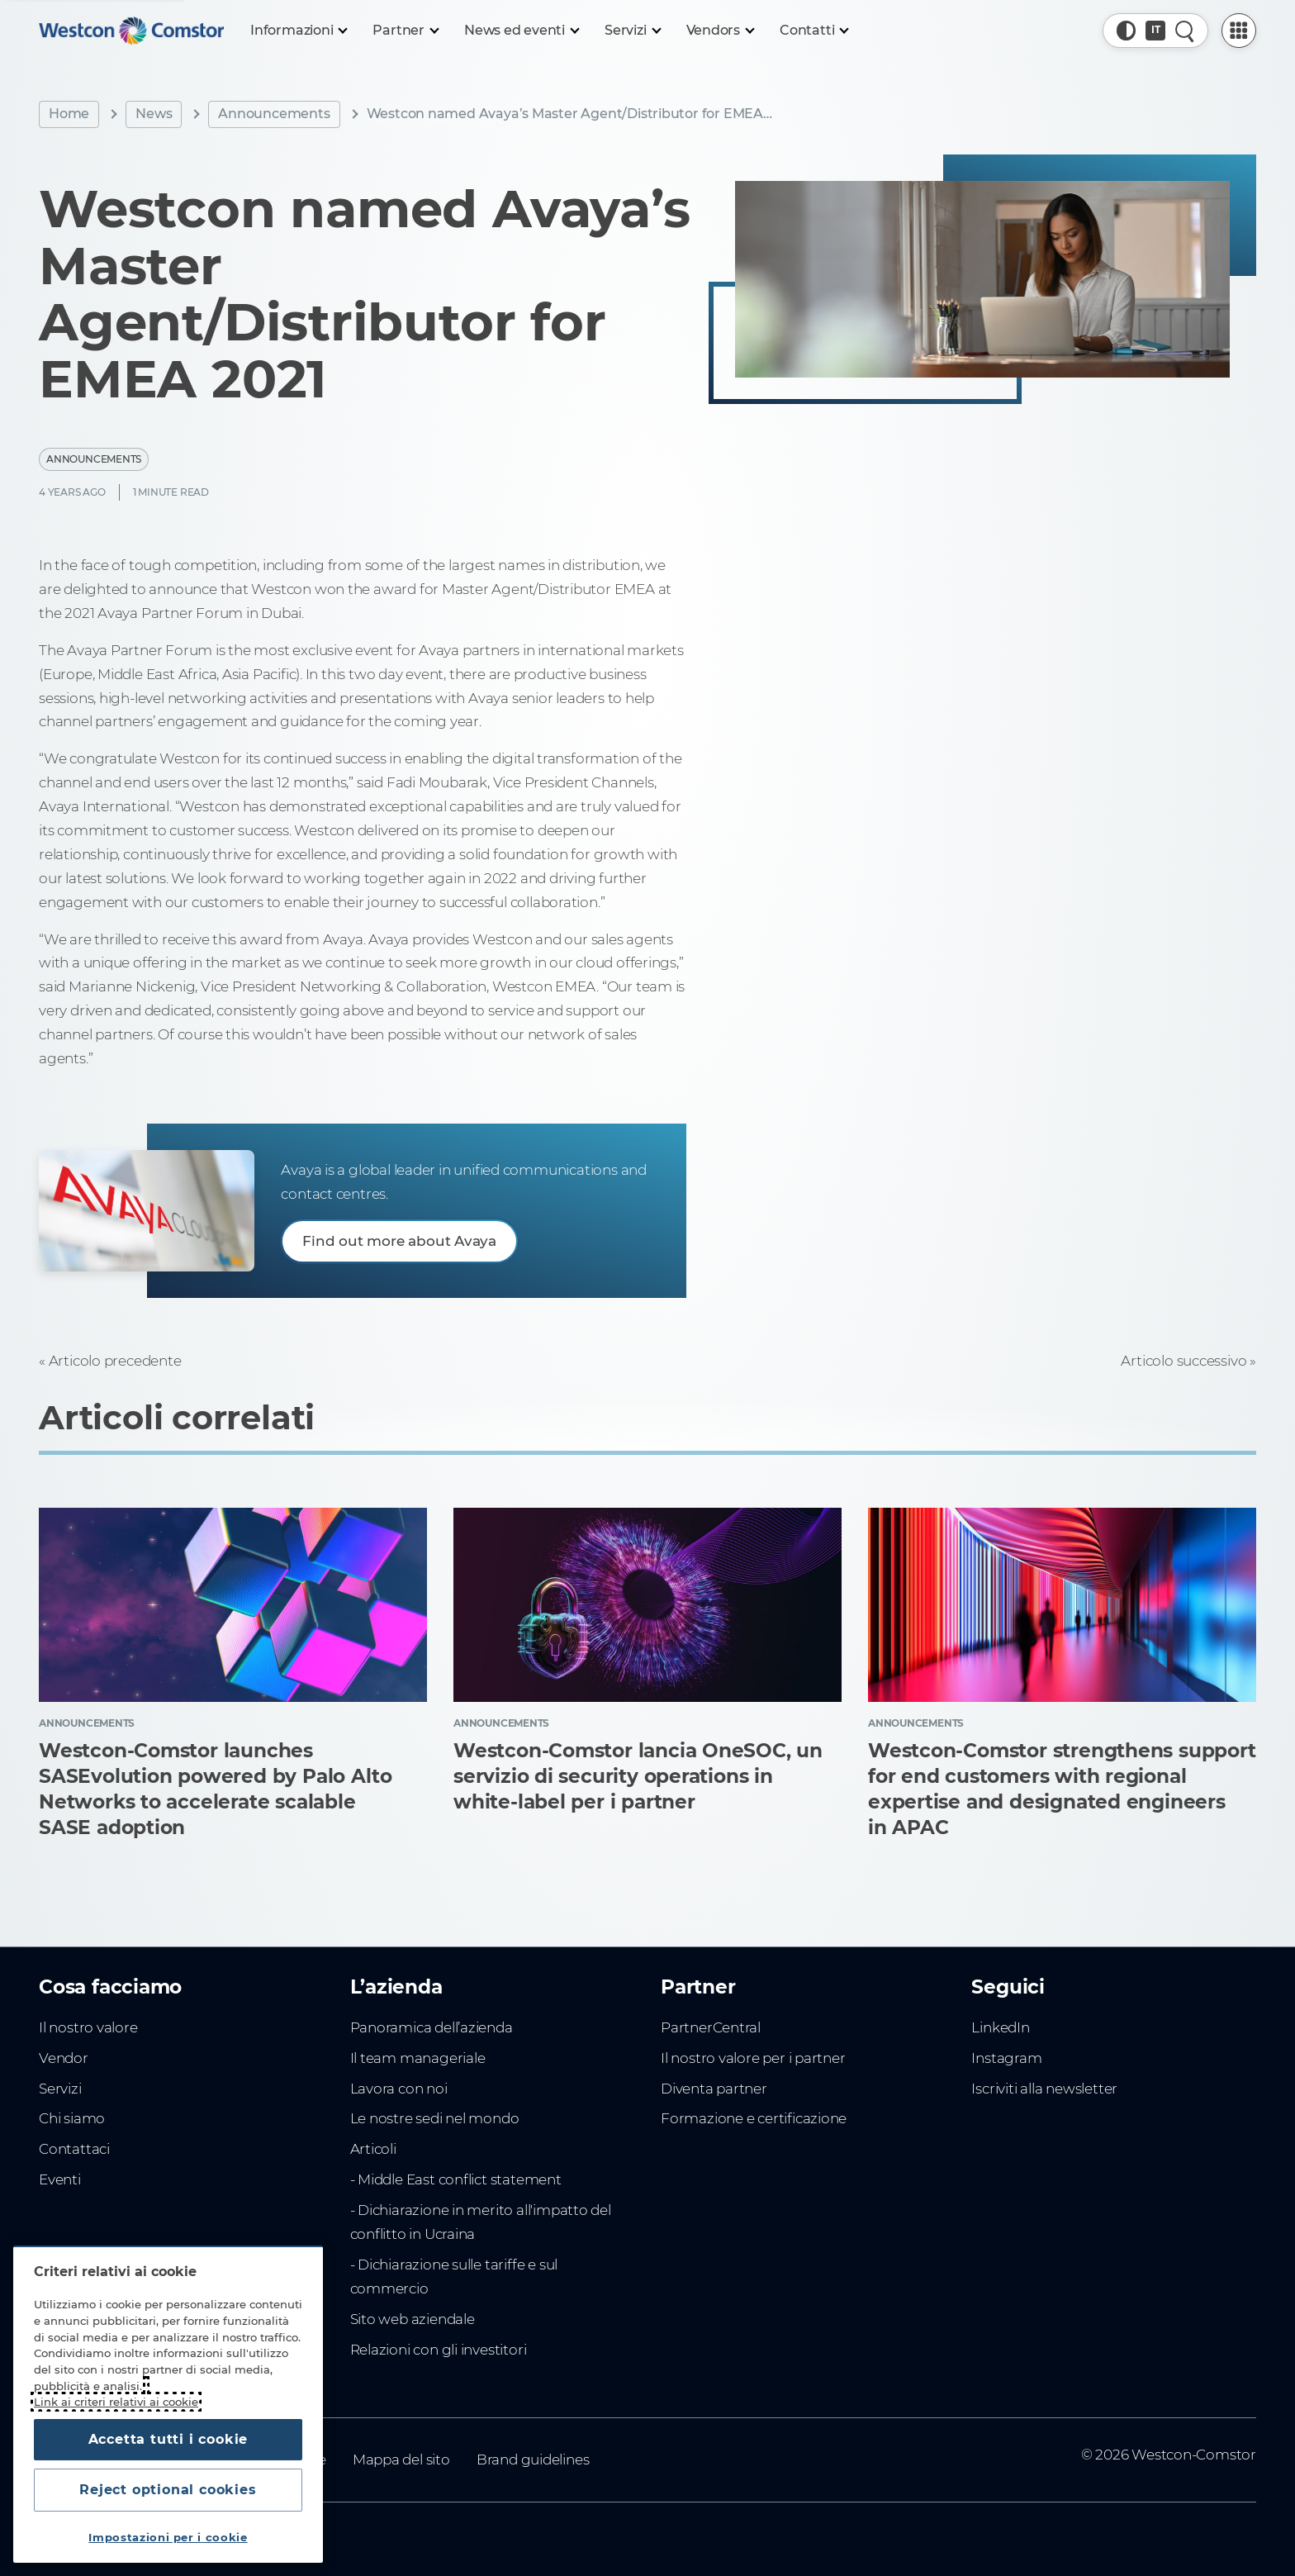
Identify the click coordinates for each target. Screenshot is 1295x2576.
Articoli (373, 2149)
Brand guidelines (533, 2459)
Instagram (1006, 2058)
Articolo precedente (115, 1360)
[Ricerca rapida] (1185, 30)
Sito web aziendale (412, 2319)
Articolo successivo (1183, 1360)
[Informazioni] (298, 30)
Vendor (63, 2058)
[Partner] (405, 30)
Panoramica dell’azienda (431, 2027)
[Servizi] (632, 30)
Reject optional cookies (167, 2490)
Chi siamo (72, 2118)
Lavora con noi (399, 2088)
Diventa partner (714, 2088)
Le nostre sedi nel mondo (434, 2118)
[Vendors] (720, 30)
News (153, 113)
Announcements (274, 113)
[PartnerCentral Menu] (1238, 30)
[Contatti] (813, 30)
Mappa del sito (401, 2459)
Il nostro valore (88, 2027)
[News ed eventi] (521, 30)
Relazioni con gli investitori (438, 2349)
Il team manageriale (418, 2058)
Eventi (60, 2179)
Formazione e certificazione (754, 2118)
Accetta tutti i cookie (168, 2439)
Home (69, 113)
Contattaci (74, 2149)
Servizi (60, 2088)
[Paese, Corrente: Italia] (1155, 30)
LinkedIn (1000, 2027)
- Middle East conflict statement (456, 2179)
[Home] (131, 30)
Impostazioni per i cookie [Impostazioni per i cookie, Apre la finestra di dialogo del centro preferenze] (167, 2537)
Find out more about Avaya (399, 1241)
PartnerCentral (711, 2027)
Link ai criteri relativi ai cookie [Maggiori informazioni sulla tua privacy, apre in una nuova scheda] (116, 2401)
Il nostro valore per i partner (753, 2058)
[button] (1126, 30)
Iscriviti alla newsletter (1044, 2088)
